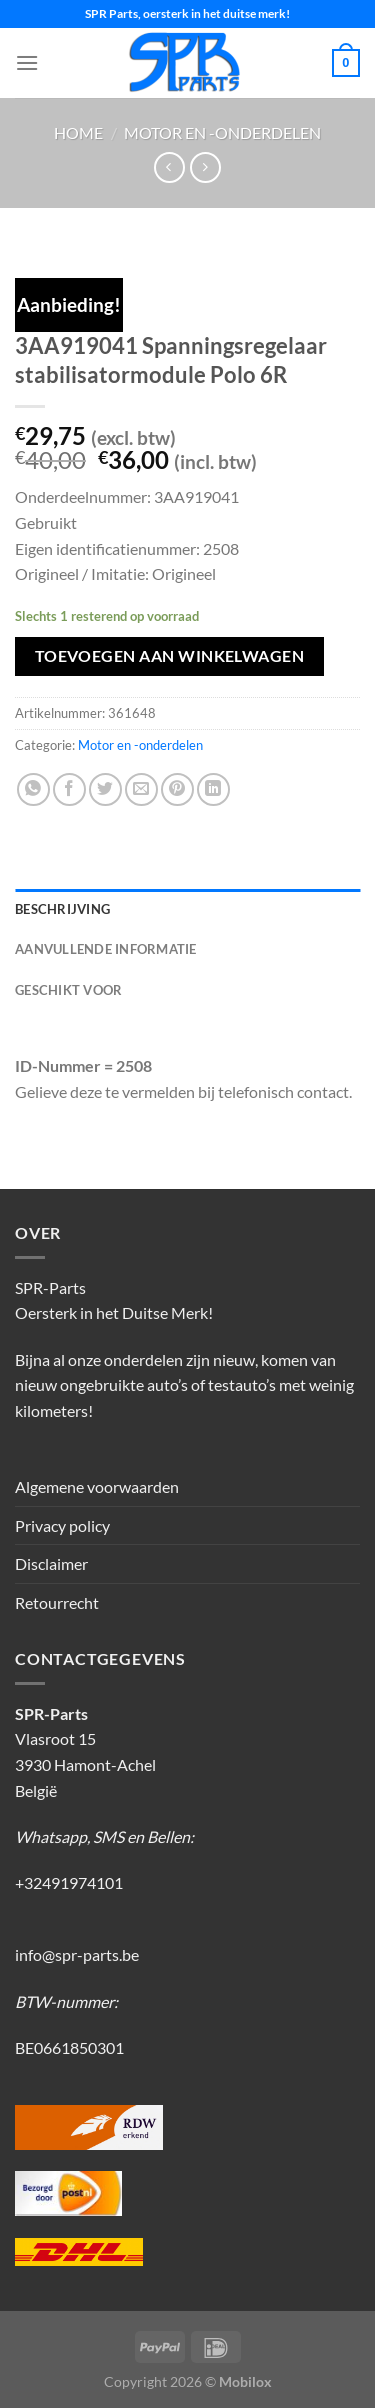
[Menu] (27, 62)
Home (78, 132)
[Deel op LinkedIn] (213, 789)
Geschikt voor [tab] (68, 990)
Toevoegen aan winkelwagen (170, 656)
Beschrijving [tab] (62, 909)
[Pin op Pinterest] (177, 789)
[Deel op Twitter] (105, 789)
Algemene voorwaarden (97, 1486)
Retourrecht (57, 1602)
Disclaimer (51, 1563)
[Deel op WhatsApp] (33, 789)
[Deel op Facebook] (69, 789)
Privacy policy (62, 1525)
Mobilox (245, 2381)
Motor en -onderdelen (222, 132)
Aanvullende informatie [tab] (106, 949)
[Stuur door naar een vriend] (141, 789)
